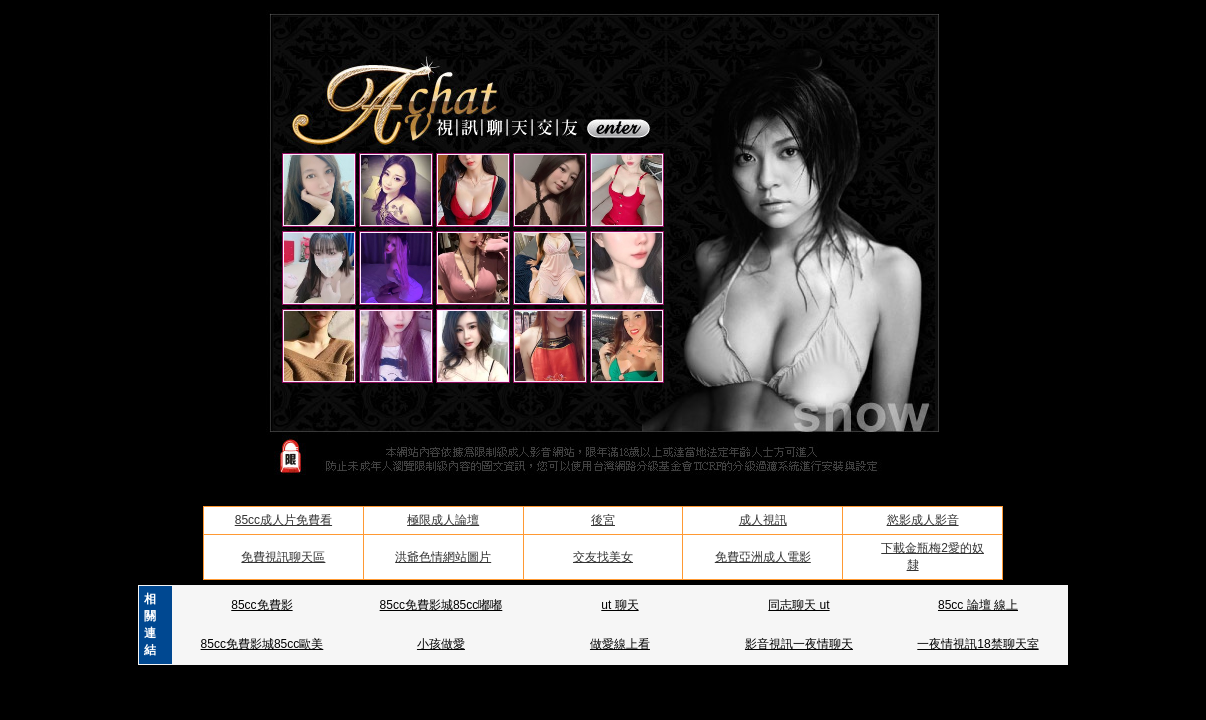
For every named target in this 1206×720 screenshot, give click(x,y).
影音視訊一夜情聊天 (799, 644)
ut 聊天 (619, 605)
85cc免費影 (261, 605)
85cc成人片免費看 (283, 520)
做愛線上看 (620, 644)
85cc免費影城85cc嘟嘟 (441, 605)
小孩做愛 (441, 644)
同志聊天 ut (798, 605)
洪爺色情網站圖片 (443, 557)
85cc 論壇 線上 (978, 605)
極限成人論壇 (443, 520)
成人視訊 (763, 520)
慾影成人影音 (923, 520)
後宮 (603, 520)
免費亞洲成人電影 (763, 557)
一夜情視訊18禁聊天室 (977, 644)
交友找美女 (603, 557)
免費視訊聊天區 (283, 557)
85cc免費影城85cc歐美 (262, 644)
